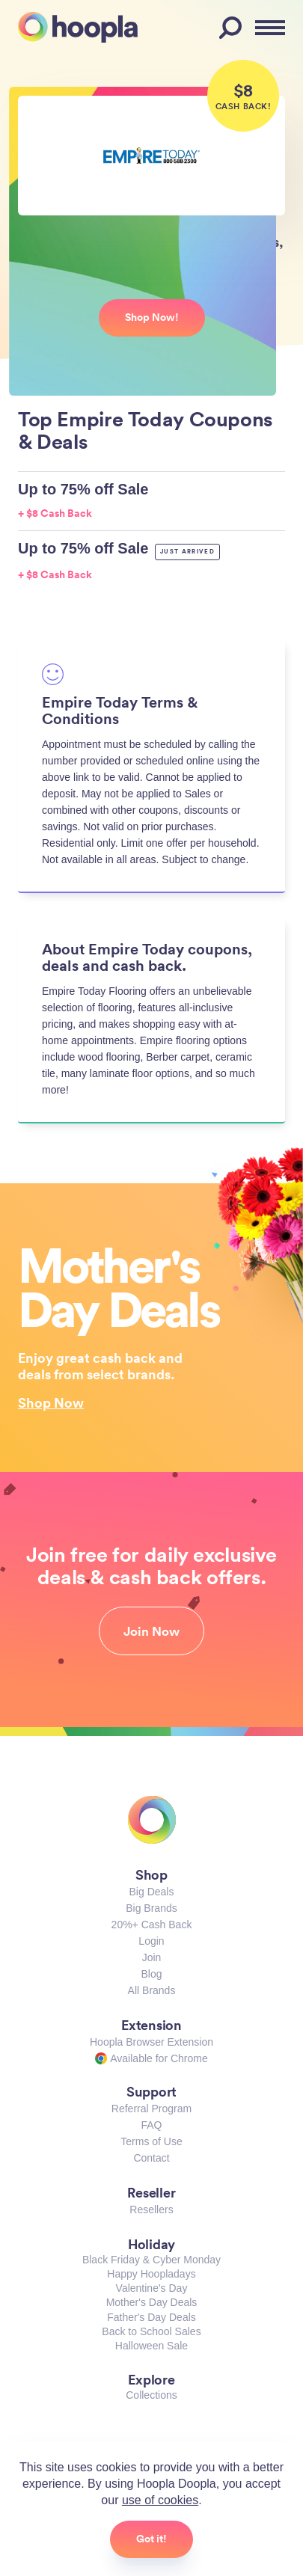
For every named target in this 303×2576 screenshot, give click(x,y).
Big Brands (151, 1908)
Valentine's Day (152, 2288)
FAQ (151, 2125)
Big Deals (151, 1892)
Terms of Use (151, 2141)
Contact (151, 2158)
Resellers (151, 2209)
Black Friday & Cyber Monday (151, 2260)
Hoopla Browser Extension (151, 2042)
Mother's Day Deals (152, 2302)
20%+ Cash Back (151, 1925)
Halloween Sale (151, 2346)
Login (151, 1941)
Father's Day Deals (151, 2317)
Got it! (151, 2538)
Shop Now (51, 1402)
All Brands (152, 1990)
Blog (151, 1974)
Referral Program (151, 2109)
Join (152, 1957)
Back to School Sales (151, 2331)
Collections (151, 2395)
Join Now (151, 1631)
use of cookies (160, 2500)
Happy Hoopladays (151, 2274)
